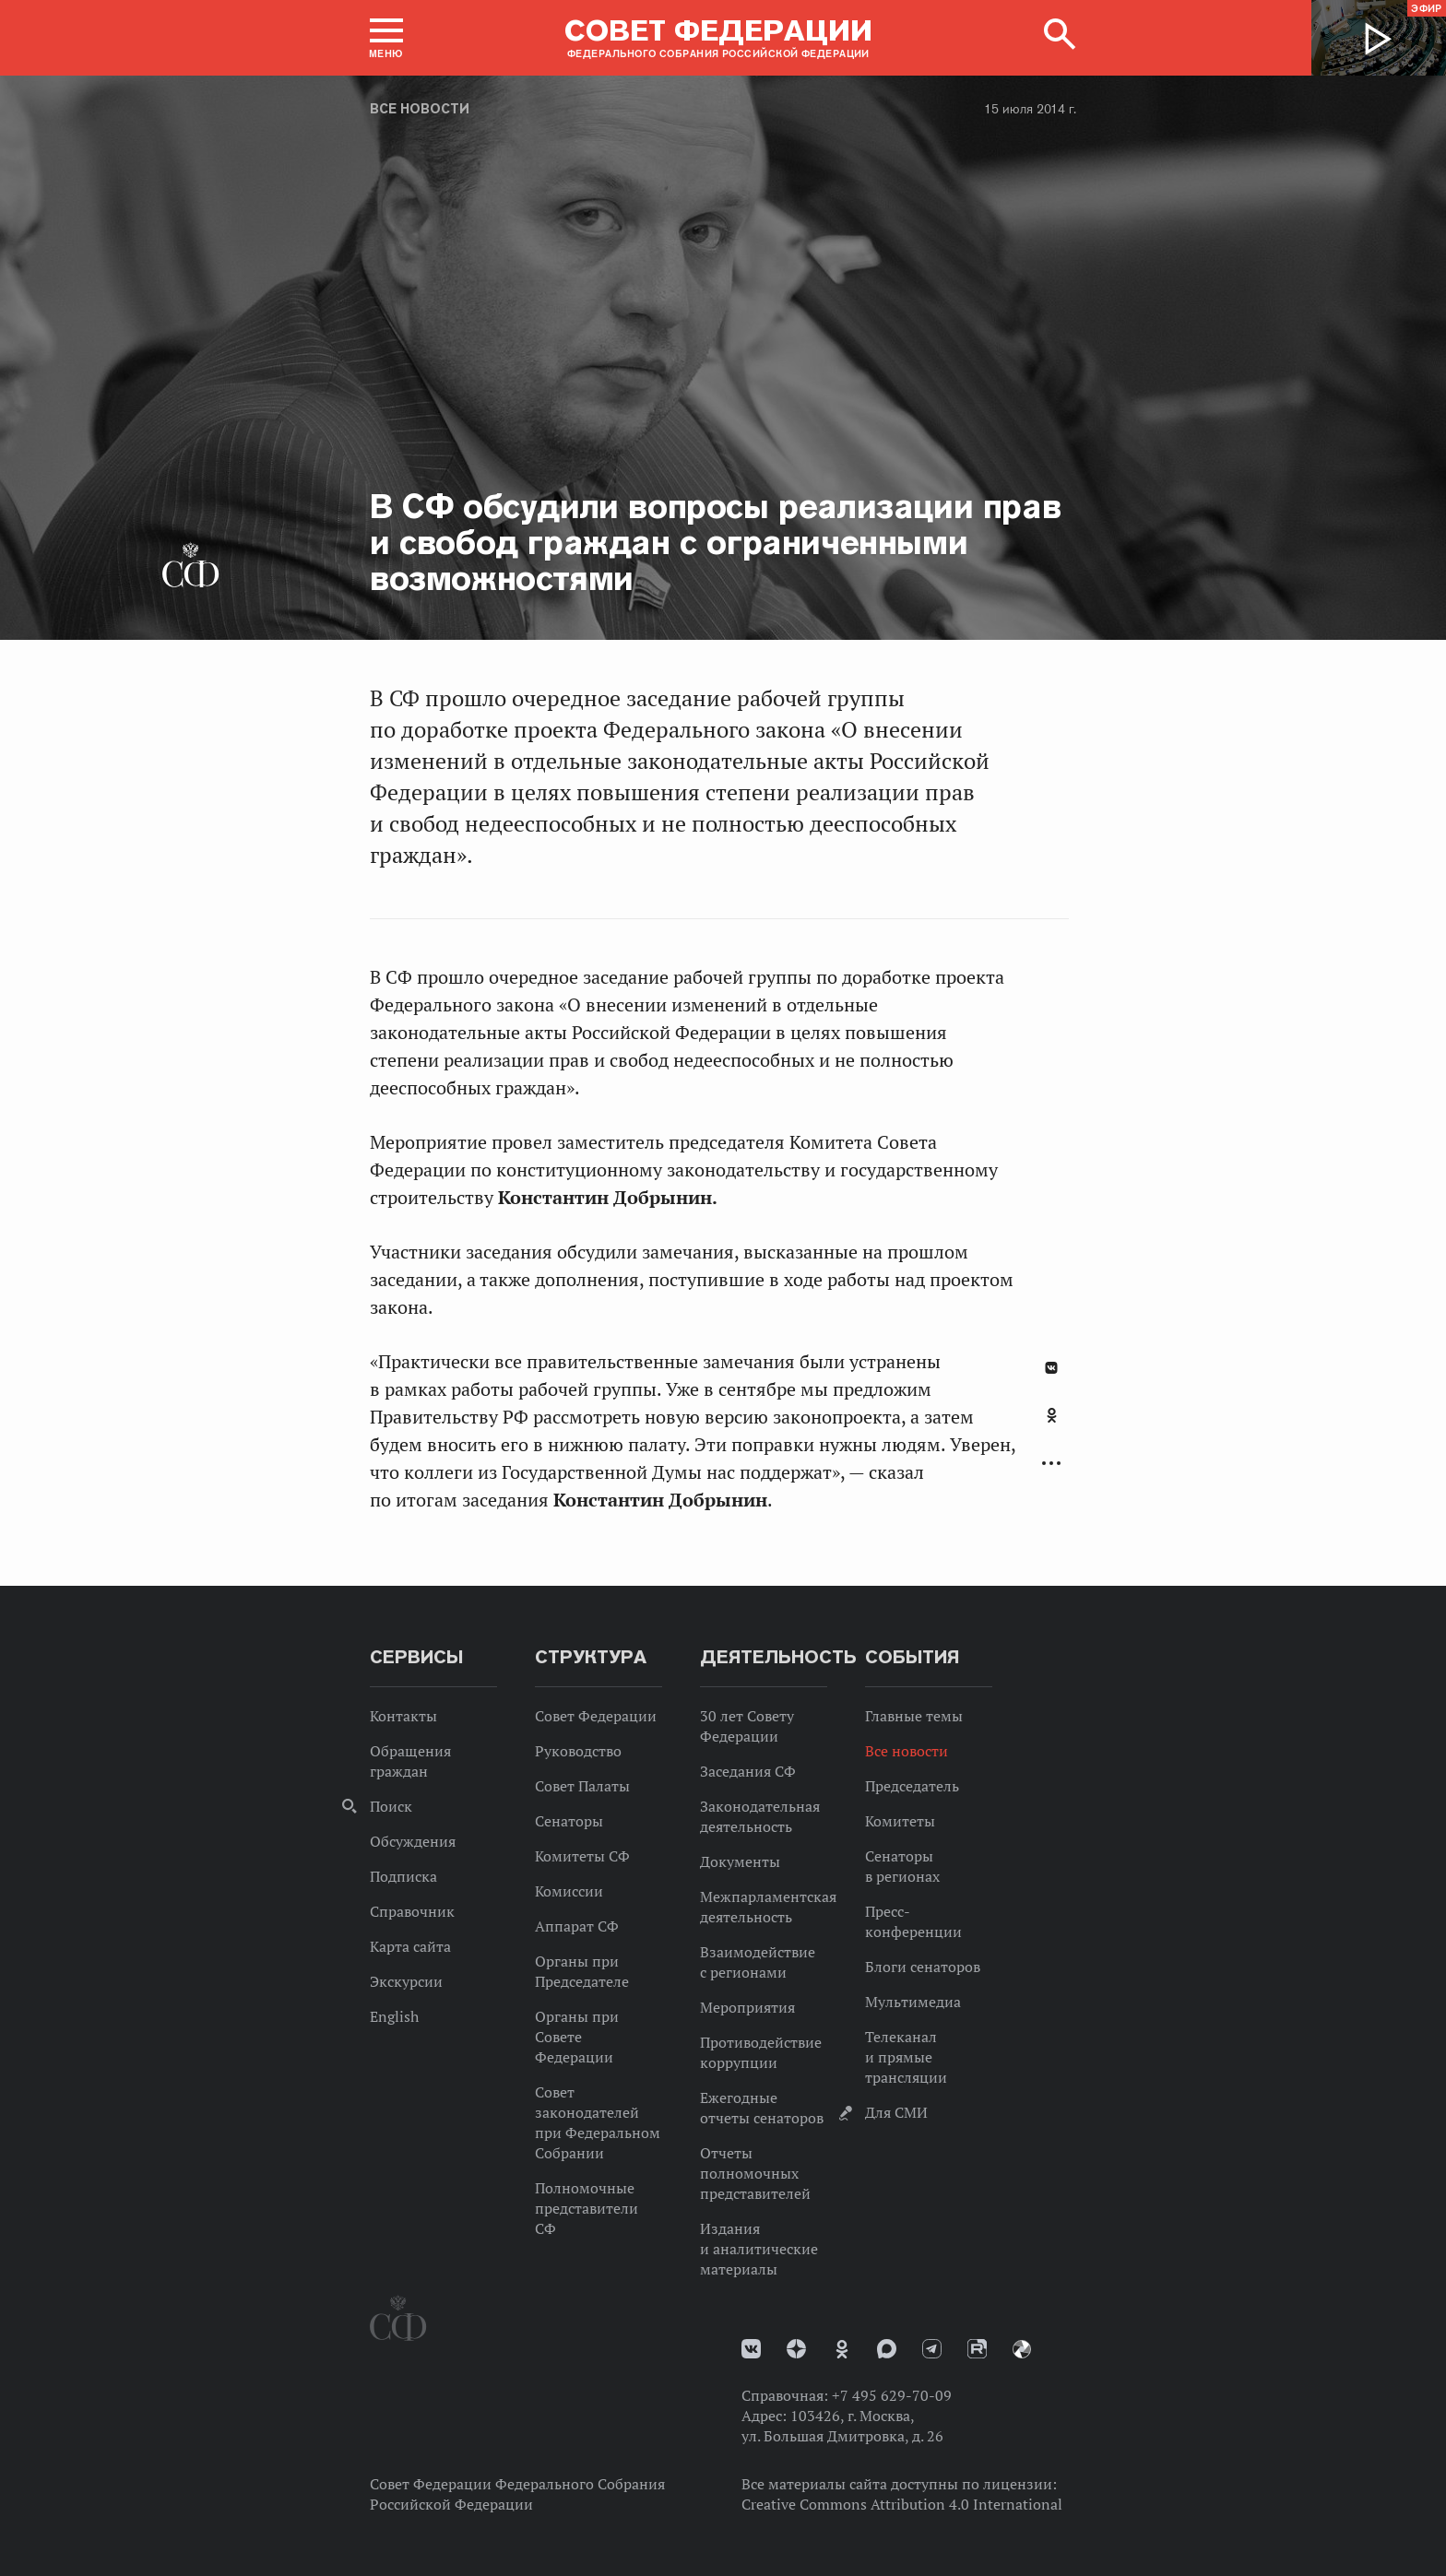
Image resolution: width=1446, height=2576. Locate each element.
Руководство (578, 1751)
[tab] (1051, 1425)
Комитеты (900, 1821)
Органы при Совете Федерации (577, 2036)
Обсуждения (413, 1841)
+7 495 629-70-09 (892, 2395)
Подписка (403, 1876)
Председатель (912, 1786)
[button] (386, 38)
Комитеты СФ (582, 1856)
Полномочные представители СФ (586, 2208)
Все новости (419, 108)
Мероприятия (747, 2007)
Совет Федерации (596, 1716)
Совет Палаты (582, 1786)
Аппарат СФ (577, 1926)
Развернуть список (1051, 1464)
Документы (740, 1861)
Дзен (796, 2348)
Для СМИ (896, 2112)
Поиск (391, 1806)
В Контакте (1051, 1368)
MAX (886, 2348)
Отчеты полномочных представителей (755, 2173)
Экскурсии (406, 1981)
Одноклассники (1052, 1415)
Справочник (412, 1911)
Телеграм (932, 2348)
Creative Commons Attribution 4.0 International (901, 2504)
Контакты (403, 1716)
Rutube (977, 2348)
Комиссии (569, 1891)
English (394, 2016)
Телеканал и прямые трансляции (906, 2056)
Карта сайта (410, 1946)
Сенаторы (569, 1821)
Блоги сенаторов (922, 1966)
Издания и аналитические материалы (759, 2248)
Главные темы (914, 1716)
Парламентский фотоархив (1022, 2349)
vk (751, 2348)
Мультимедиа (913, 2001)
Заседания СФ (748, 1771)
